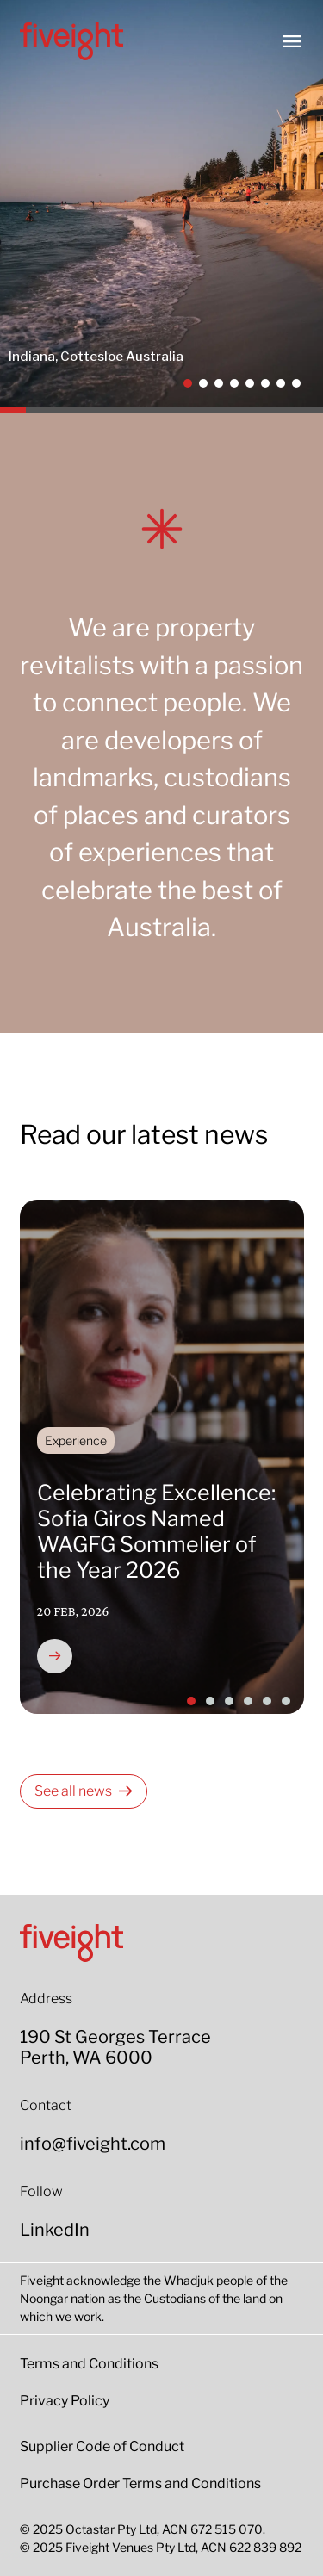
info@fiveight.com (92, 2143)
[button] (187, 383)
